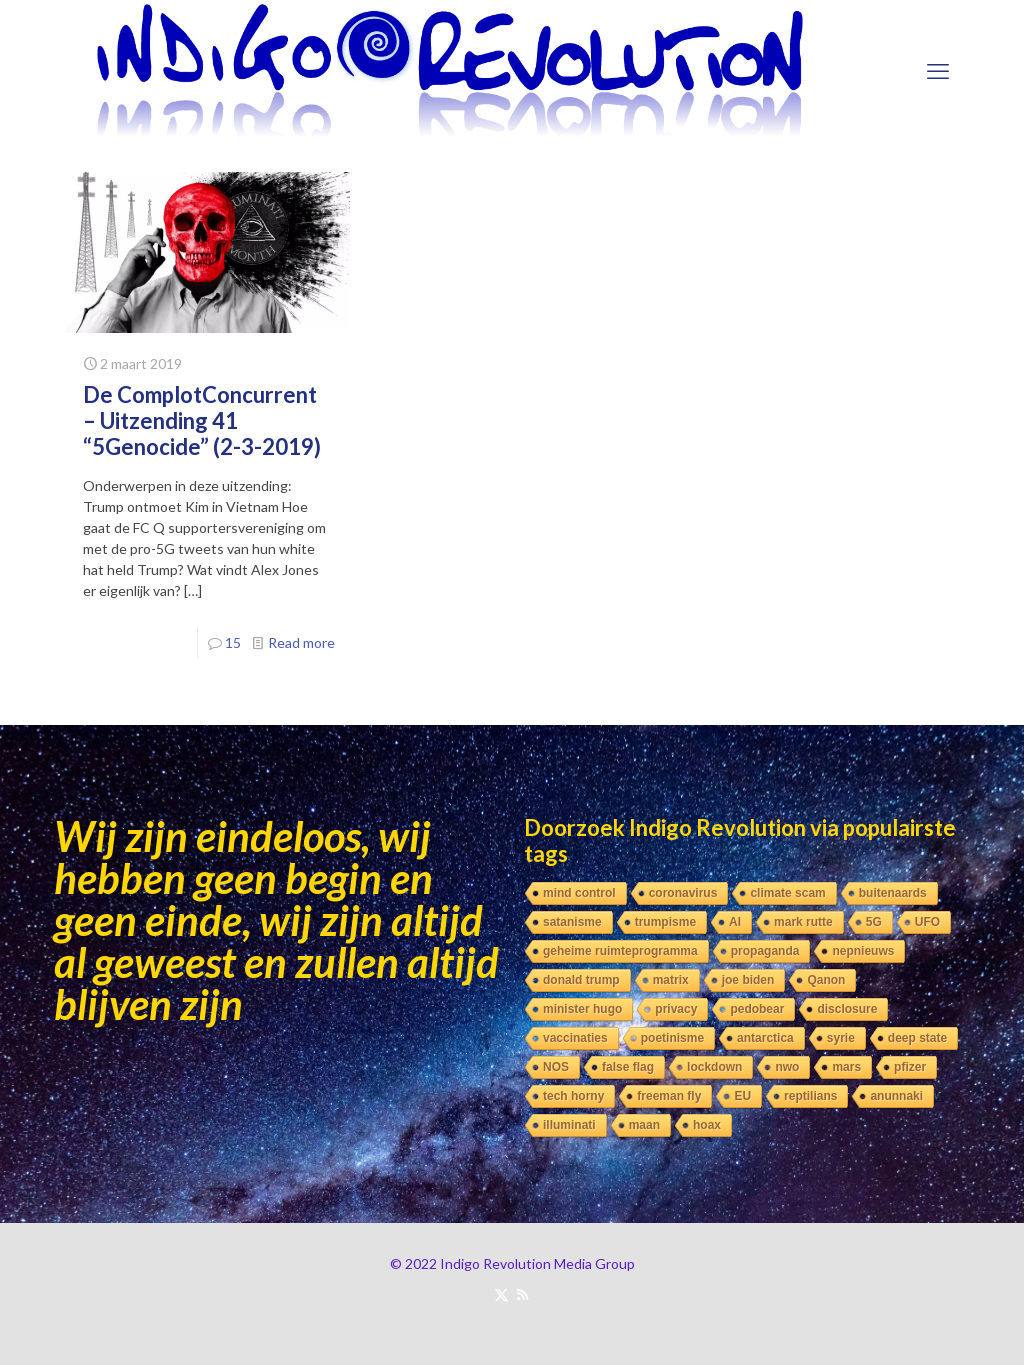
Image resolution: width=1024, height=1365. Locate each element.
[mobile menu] (938, 71)
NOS (556, 1067)
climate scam (787, 893)
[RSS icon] (522, 1294)
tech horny (573, 1096)
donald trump (581, 980)
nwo (787, 1067)
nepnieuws (863, 951)
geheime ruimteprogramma (620, 951)
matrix (671, 980)
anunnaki (896, 1096)
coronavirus (683, 893)
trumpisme (665, 922)
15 (233, 642)
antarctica (765, 1038)
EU (742, 1096)
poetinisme (672, 1038)
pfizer (910, 1067)
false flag (628, 1067)
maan (644, 1125)
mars (846, 1067)
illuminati (569, 1125)
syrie (841, 1038)
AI (735, 922)
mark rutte (803, 922)
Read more (301, 642)
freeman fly (669, 1096)
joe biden (748, 980)
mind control (579, 893)
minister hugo (582, 1009)
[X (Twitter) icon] (501, 1294)
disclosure (847, 1009)
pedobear (757, 1009)
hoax (707, 1125)
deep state (917, 1038)
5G (874, 922)
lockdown (714, 1067)
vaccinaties (575, 1038)
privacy (676, 1009)
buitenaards (893, 893)
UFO (927, 922)
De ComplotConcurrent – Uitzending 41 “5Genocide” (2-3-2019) (202, 420)
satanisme (572, 922)
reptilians (810, 1096)
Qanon (826, 980)
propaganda (765, 951)
